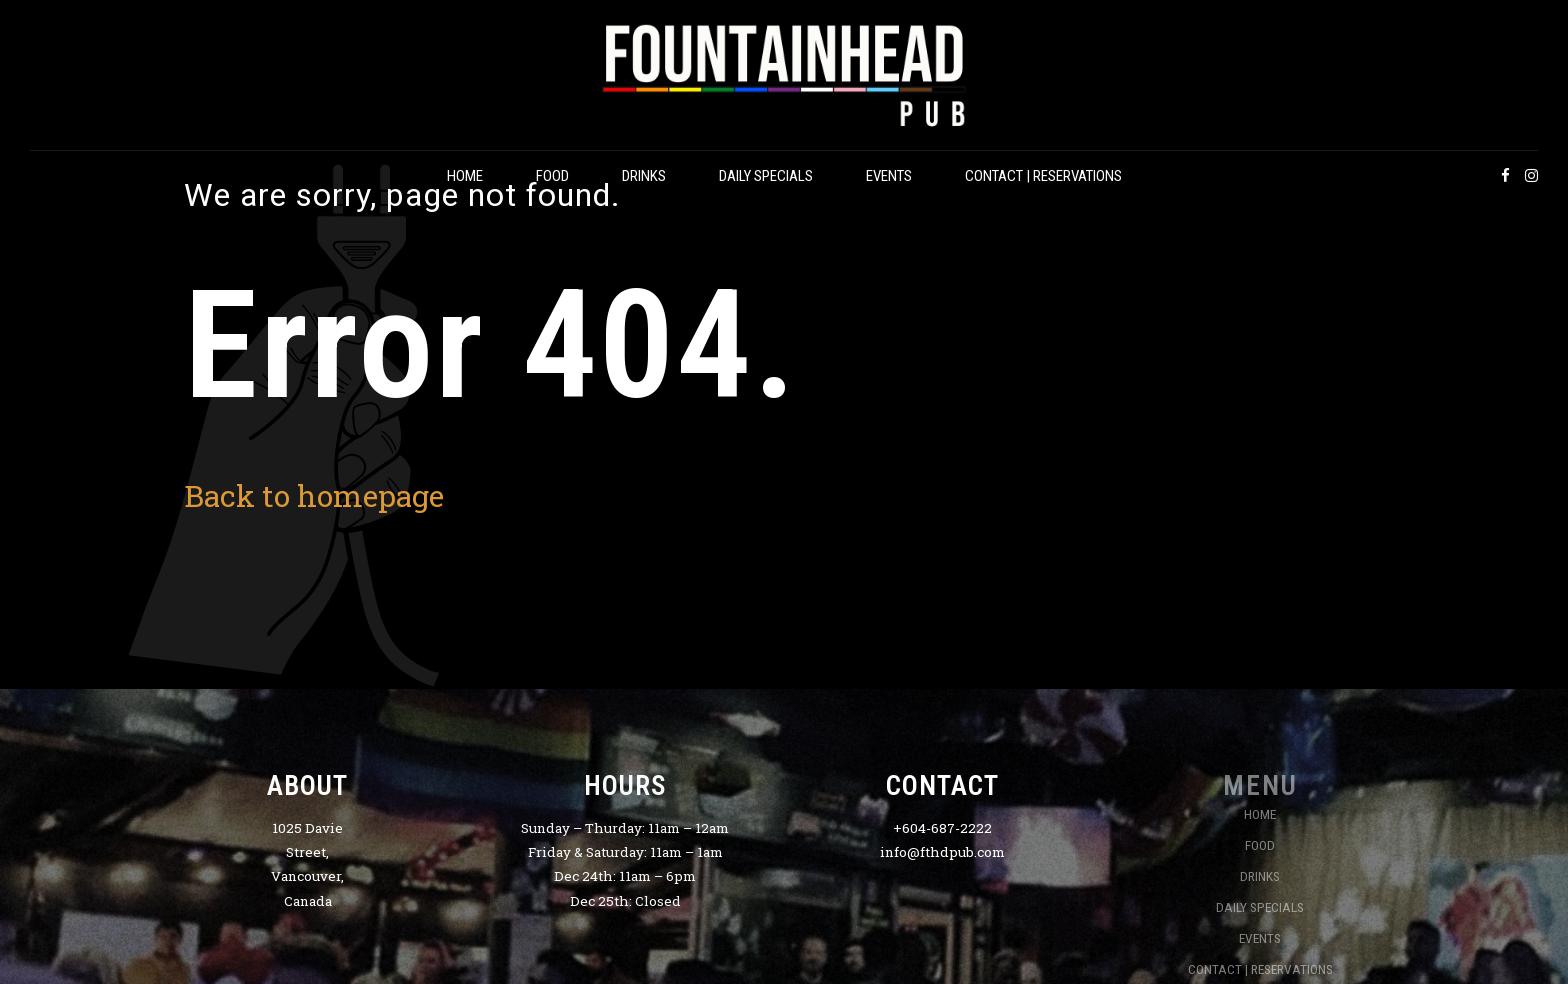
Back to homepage (314, 495)
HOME (465, 176)
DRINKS (644, 176)
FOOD (552, 176)
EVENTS (889, 176)
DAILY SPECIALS (766, 176)
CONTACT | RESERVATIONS (1043, 176)
